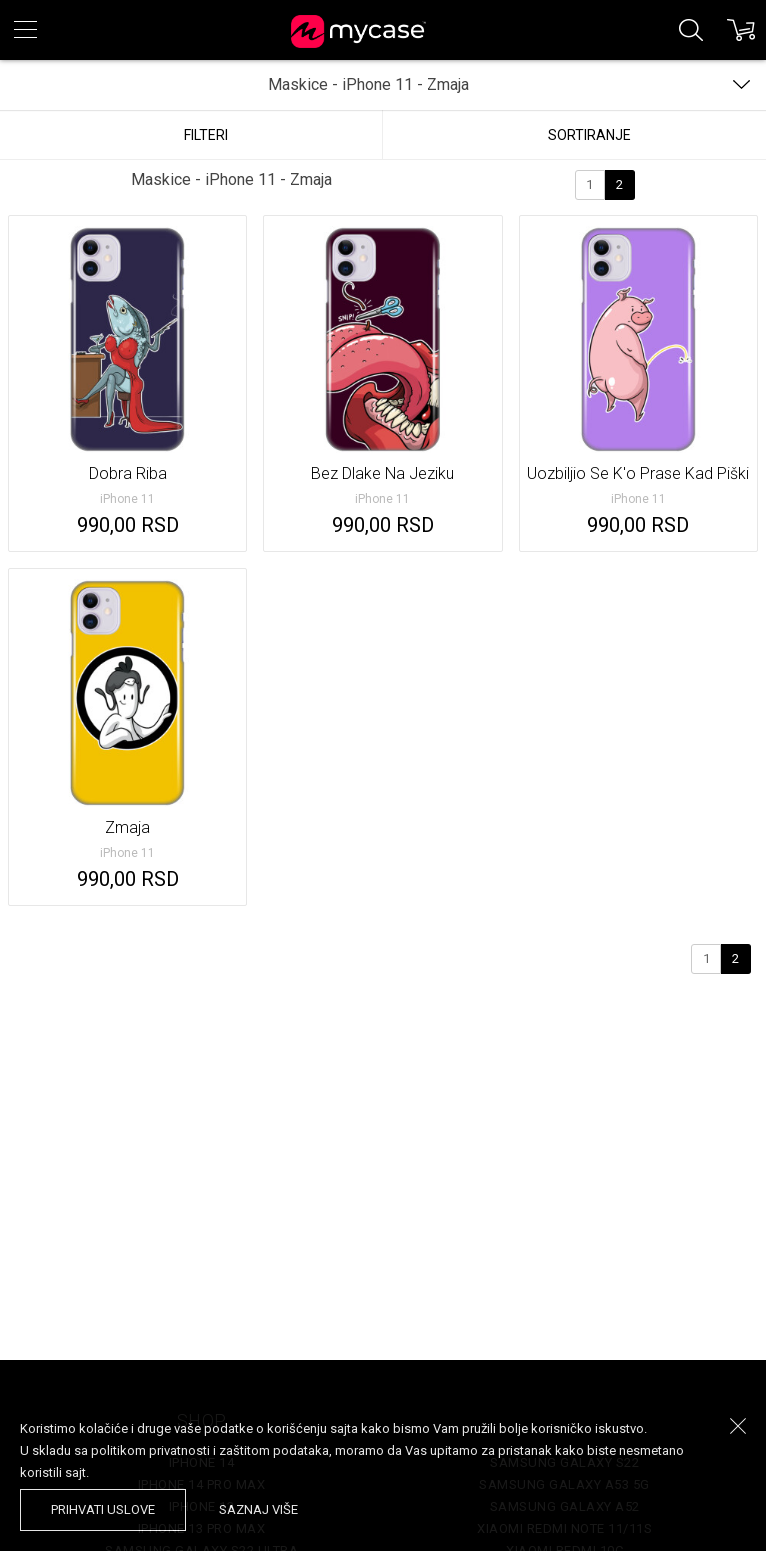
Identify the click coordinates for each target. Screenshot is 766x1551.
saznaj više (258, 1509)
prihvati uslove (103, 1509)
